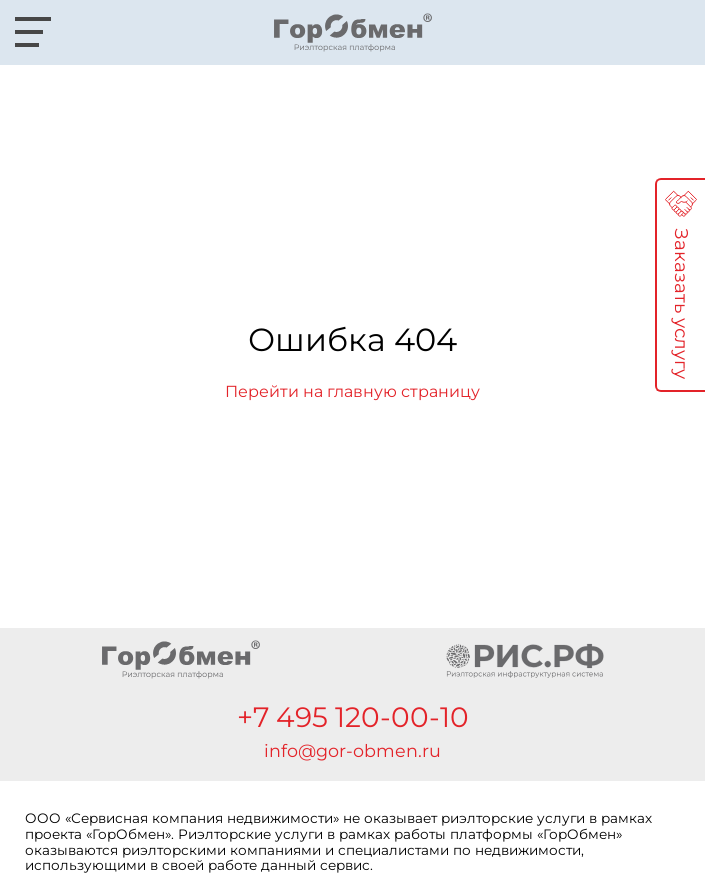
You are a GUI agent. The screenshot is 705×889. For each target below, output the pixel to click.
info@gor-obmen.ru (352, 751)
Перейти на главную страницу (352, 391)
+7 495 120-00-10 (353, 717)
